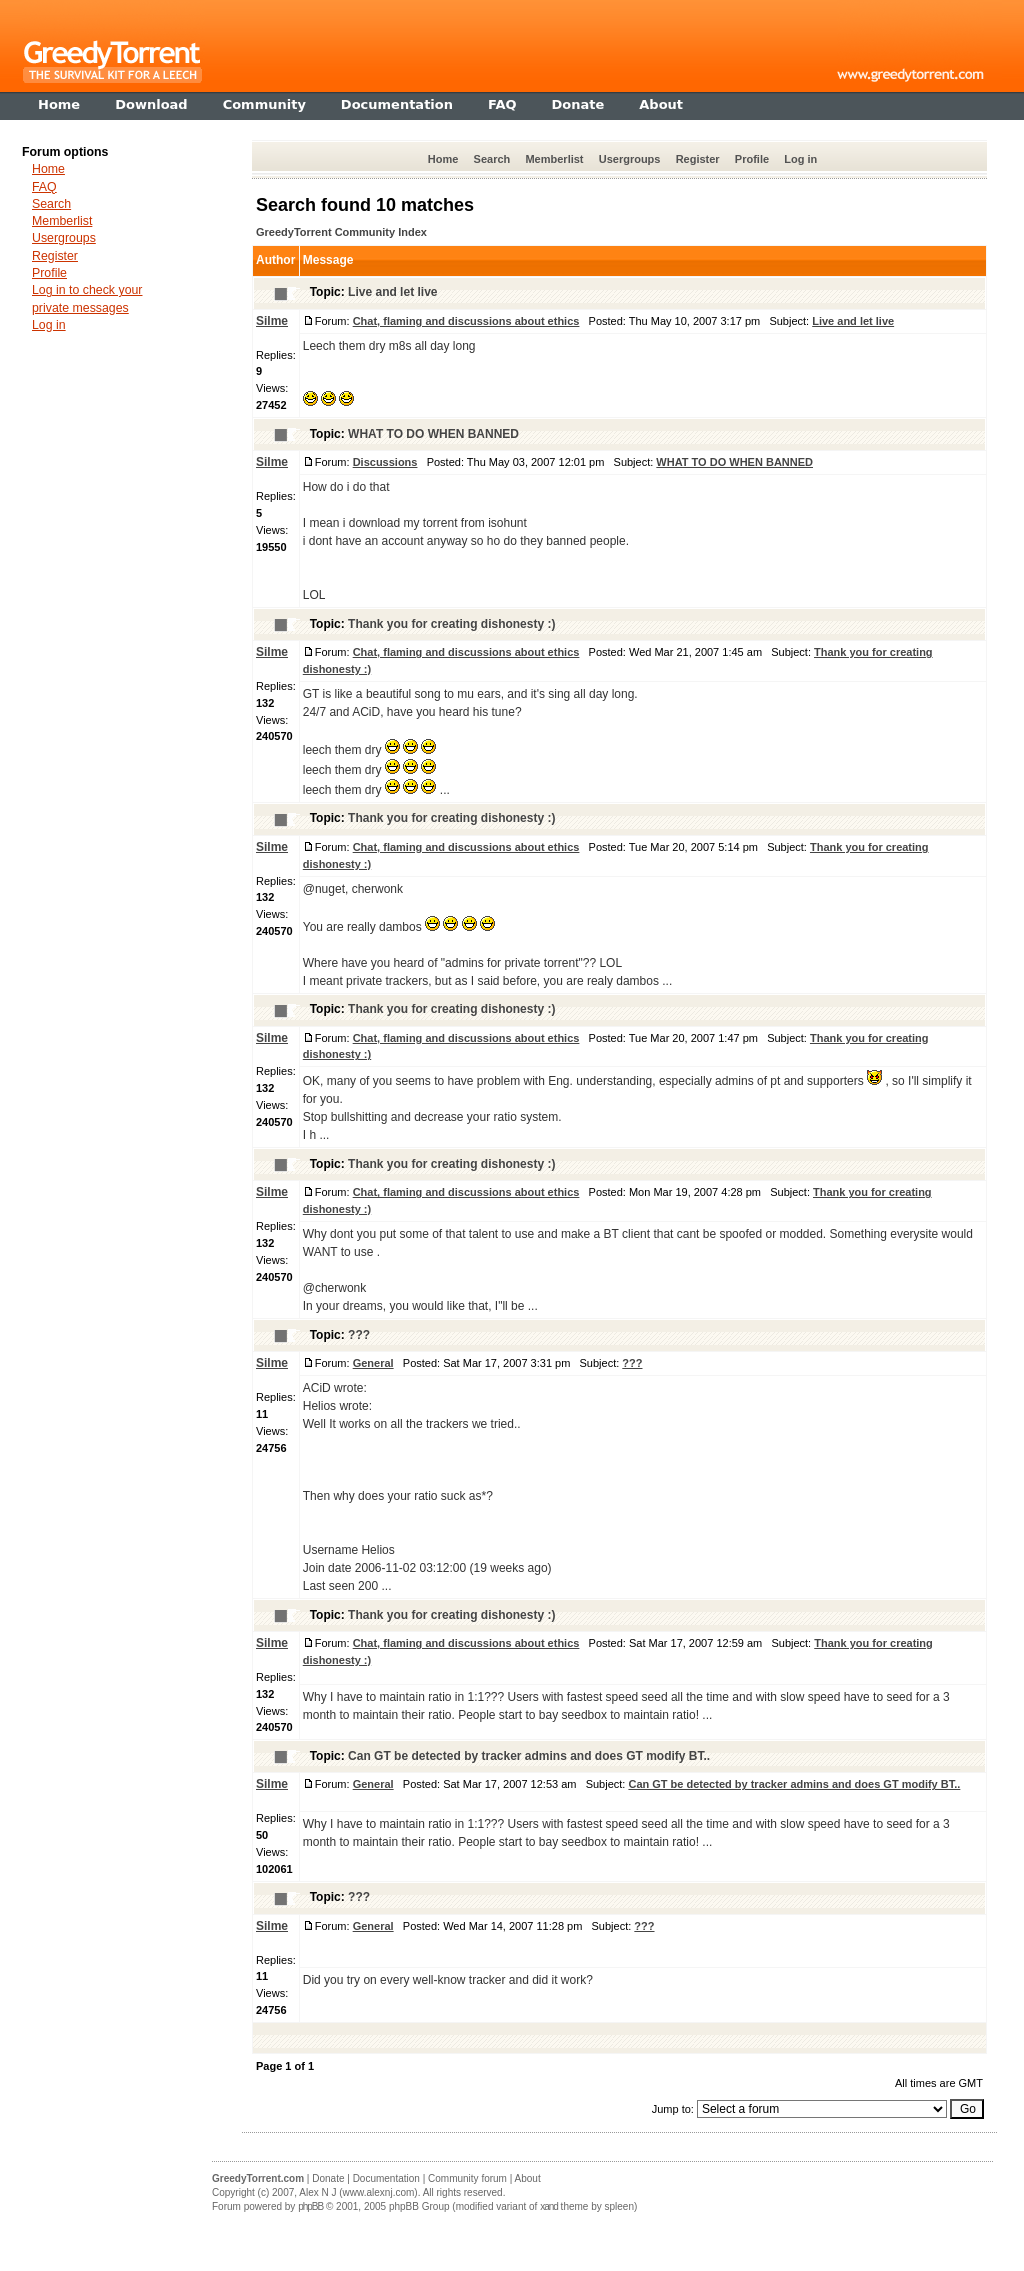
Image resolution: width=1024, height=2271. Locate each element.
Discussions (385, 462)
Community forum (467, 2178)
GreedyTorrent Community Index (341, 232)
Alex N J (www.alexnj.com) (358, 2192)
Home (443, 159)
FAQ (44, 187)
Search (492, 159)
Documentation (386, 2178)
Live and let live (392, 292)
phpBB (310, 2206)
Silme (272, 321)
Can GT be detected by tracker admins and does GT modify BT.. (529, 1756)
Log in (800, 159)
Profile (752, 159)
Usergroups (630, 159)
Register (698, 159)
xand (549, 2206)
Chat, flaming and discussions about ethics (466, 321)
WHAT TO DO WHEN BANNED (433, 434)
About (528, 2178)
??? (359, 1335)
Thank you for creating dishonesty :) (451, 624)
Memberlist (554, 159)
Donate (328, 2178)
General (373, 1363)
